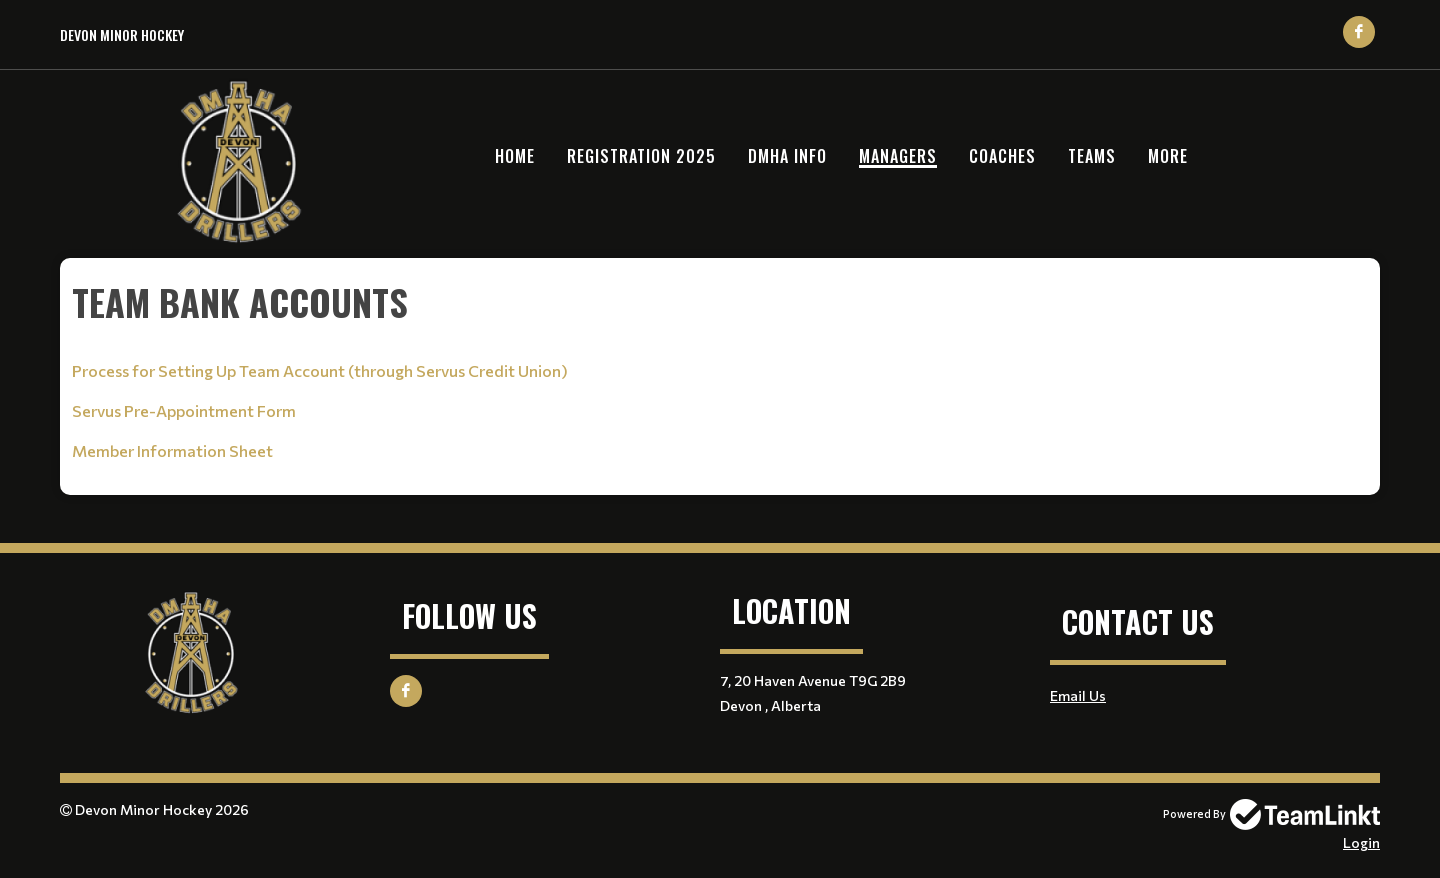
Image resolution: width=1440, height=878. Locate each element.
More (1168, 156)
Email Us (1078, 695)
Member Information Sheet (172, 450)
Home (515, 156)
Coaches (1002, 156)
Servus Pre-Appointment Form (184, 410)
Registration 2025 (641, 156)
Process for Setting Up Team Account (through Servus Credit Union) (320, 370)
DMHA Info (787, 156)
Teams (1092, 156)
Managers (898, 156)
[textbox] (720, 302)
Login (1361, 842)
